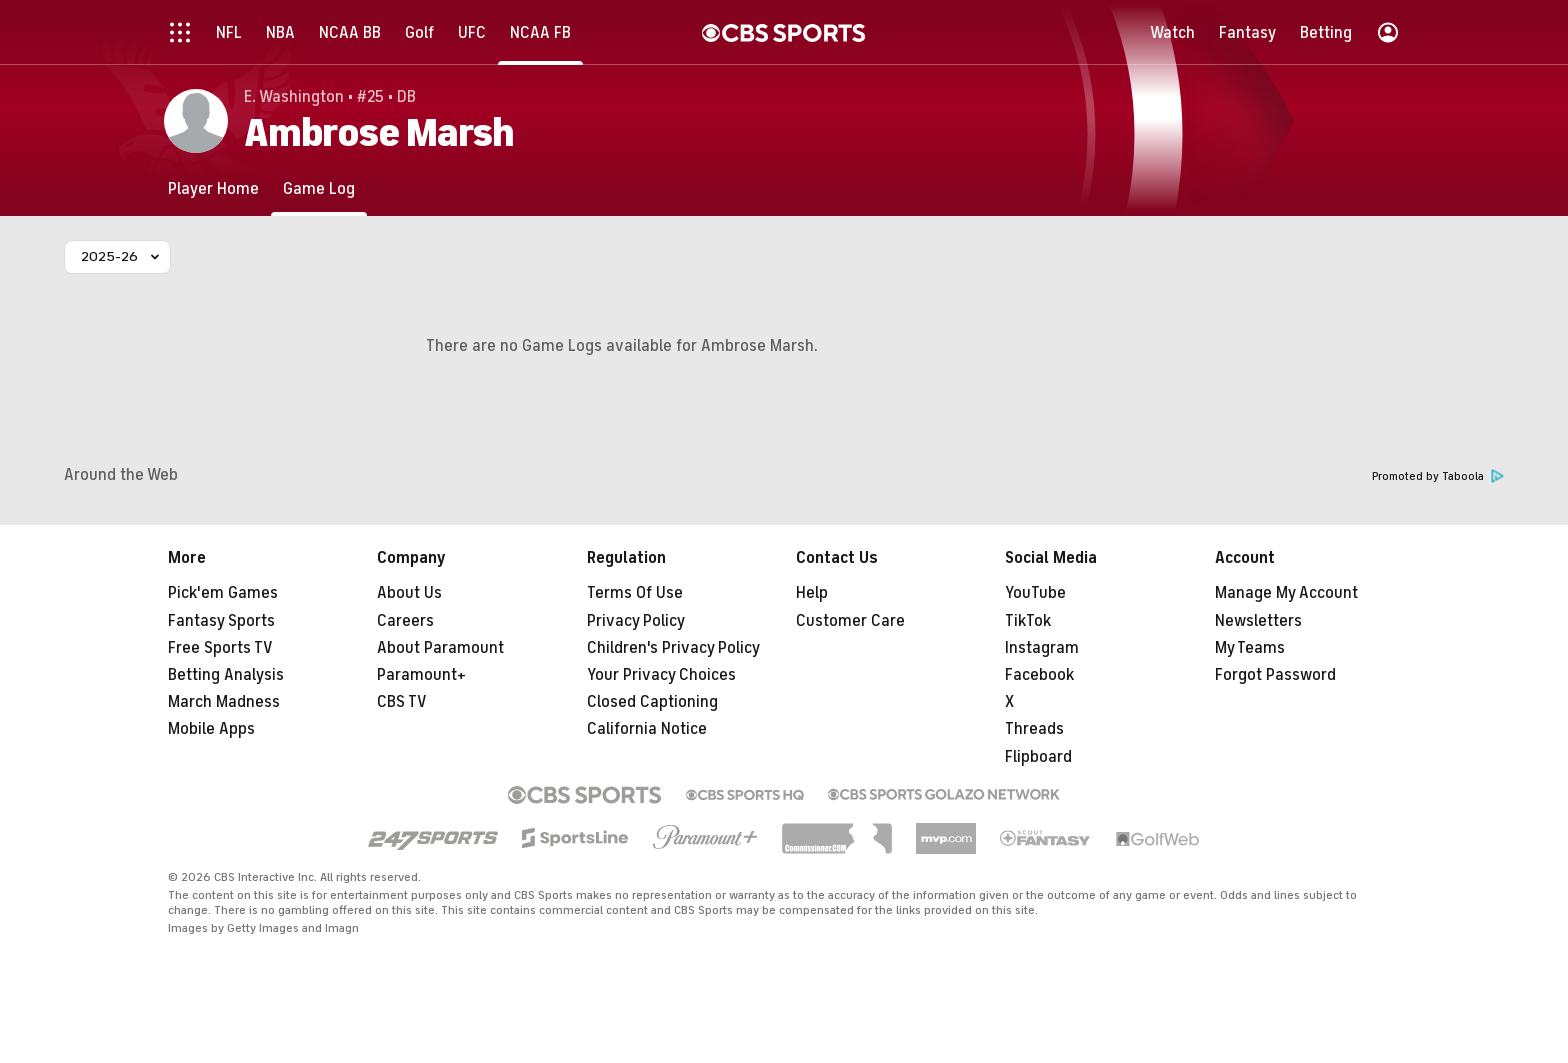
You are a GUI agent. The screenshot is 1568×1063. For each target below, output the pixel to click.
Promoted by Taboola (1438, 476)
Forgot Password (1275, 675)
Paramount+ (421, 675)
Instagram (1042, 648)
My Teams (1250, 648)
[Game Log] (319, 188)
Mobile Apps (211, 729)
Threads (1034, 729)
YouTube (1035, 593)
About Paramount (440, 648)
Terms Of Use (635, 593)
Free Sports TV (220, 648)
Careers (405, 621)
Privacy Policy (636, 621)
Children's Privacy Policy (673, 648)
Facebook (1039, 675)
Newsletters (1258, 621)
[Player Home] (213, 188)
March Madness (224, 702)
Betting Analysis (226, 675)
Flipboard (1038, 757)
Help (812, 593)
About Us (409, 593)
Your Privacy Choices (661, 675)
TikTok (1028, 621)
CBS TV (402, 702)
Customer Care (850, 621)
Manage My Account (1286, 593)
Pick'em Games (223, 593)
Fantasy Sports (221, 621)
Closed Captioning (652, 702)
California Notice (647, 729)
